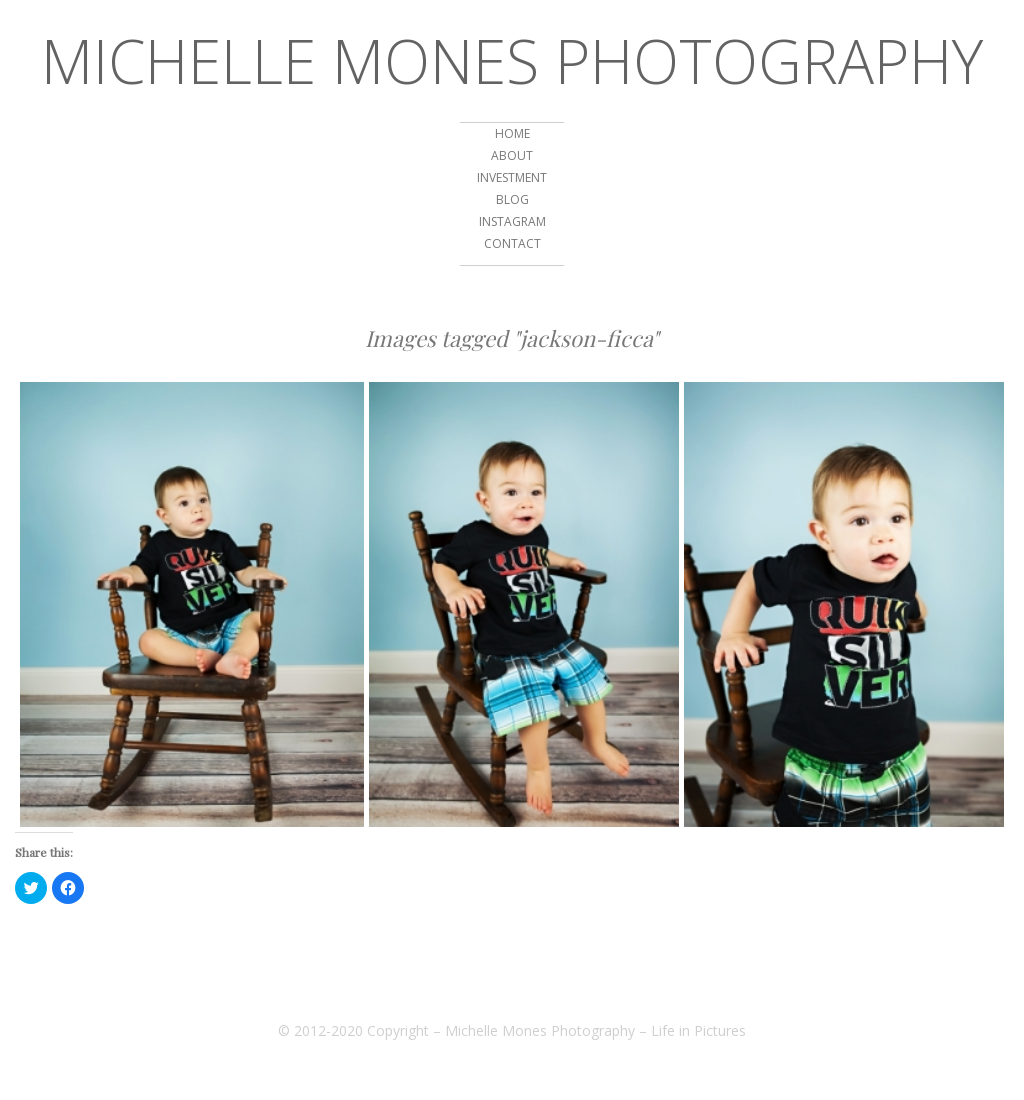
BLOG (512, 199)
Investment (512, 177)
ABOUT (512, 155)
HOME (512, 133)
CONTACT (512, 243)
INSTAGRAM (512, 221)
